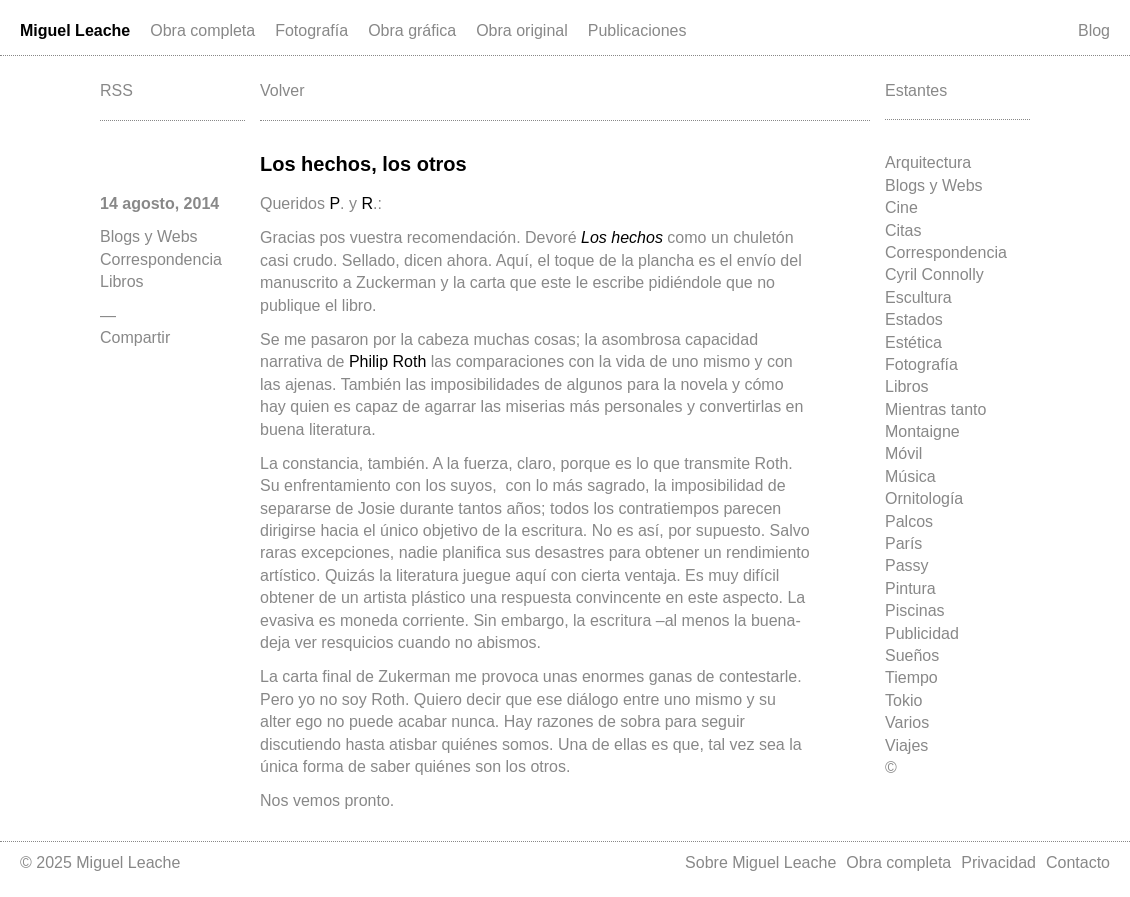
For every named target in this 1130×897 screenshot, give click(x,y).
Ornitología (924, 498)
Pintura (910, 588)
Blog (1094, 30)
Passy (907, 565)
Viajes (906, 745)
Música (910, 476)
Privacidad (998, 862)
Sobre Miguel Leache (760, 862)
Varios (907, 722)
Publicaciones (637, 30)
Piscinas (915, 610)
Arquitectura (928, 162)
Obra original (522, 30)
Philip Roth (387, 361)
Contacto (1078, 862)
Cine (901, 207)
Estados (914, 319)
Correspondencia (946, 252)
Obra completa (202, 30)
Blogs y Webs (934, 185)
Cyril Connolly (934, 274)
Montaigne (922, 431)
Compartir (135, 337)
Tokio (903, 700)
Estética (913, 342)
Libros (907, 386)
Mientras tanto (935, 409)
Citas (903, 230)
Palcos (909, 521)
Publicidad (922, 633)
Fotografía (311, 30)
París (903, 543)
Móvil (903, 453)
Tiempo (911, 677)
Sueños (912, 655)
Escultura (918, 297)
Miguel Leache (75, 30)
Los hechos (622, 237)
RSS (116, 90)
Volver (282, 90)
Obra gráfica (412, 30)
